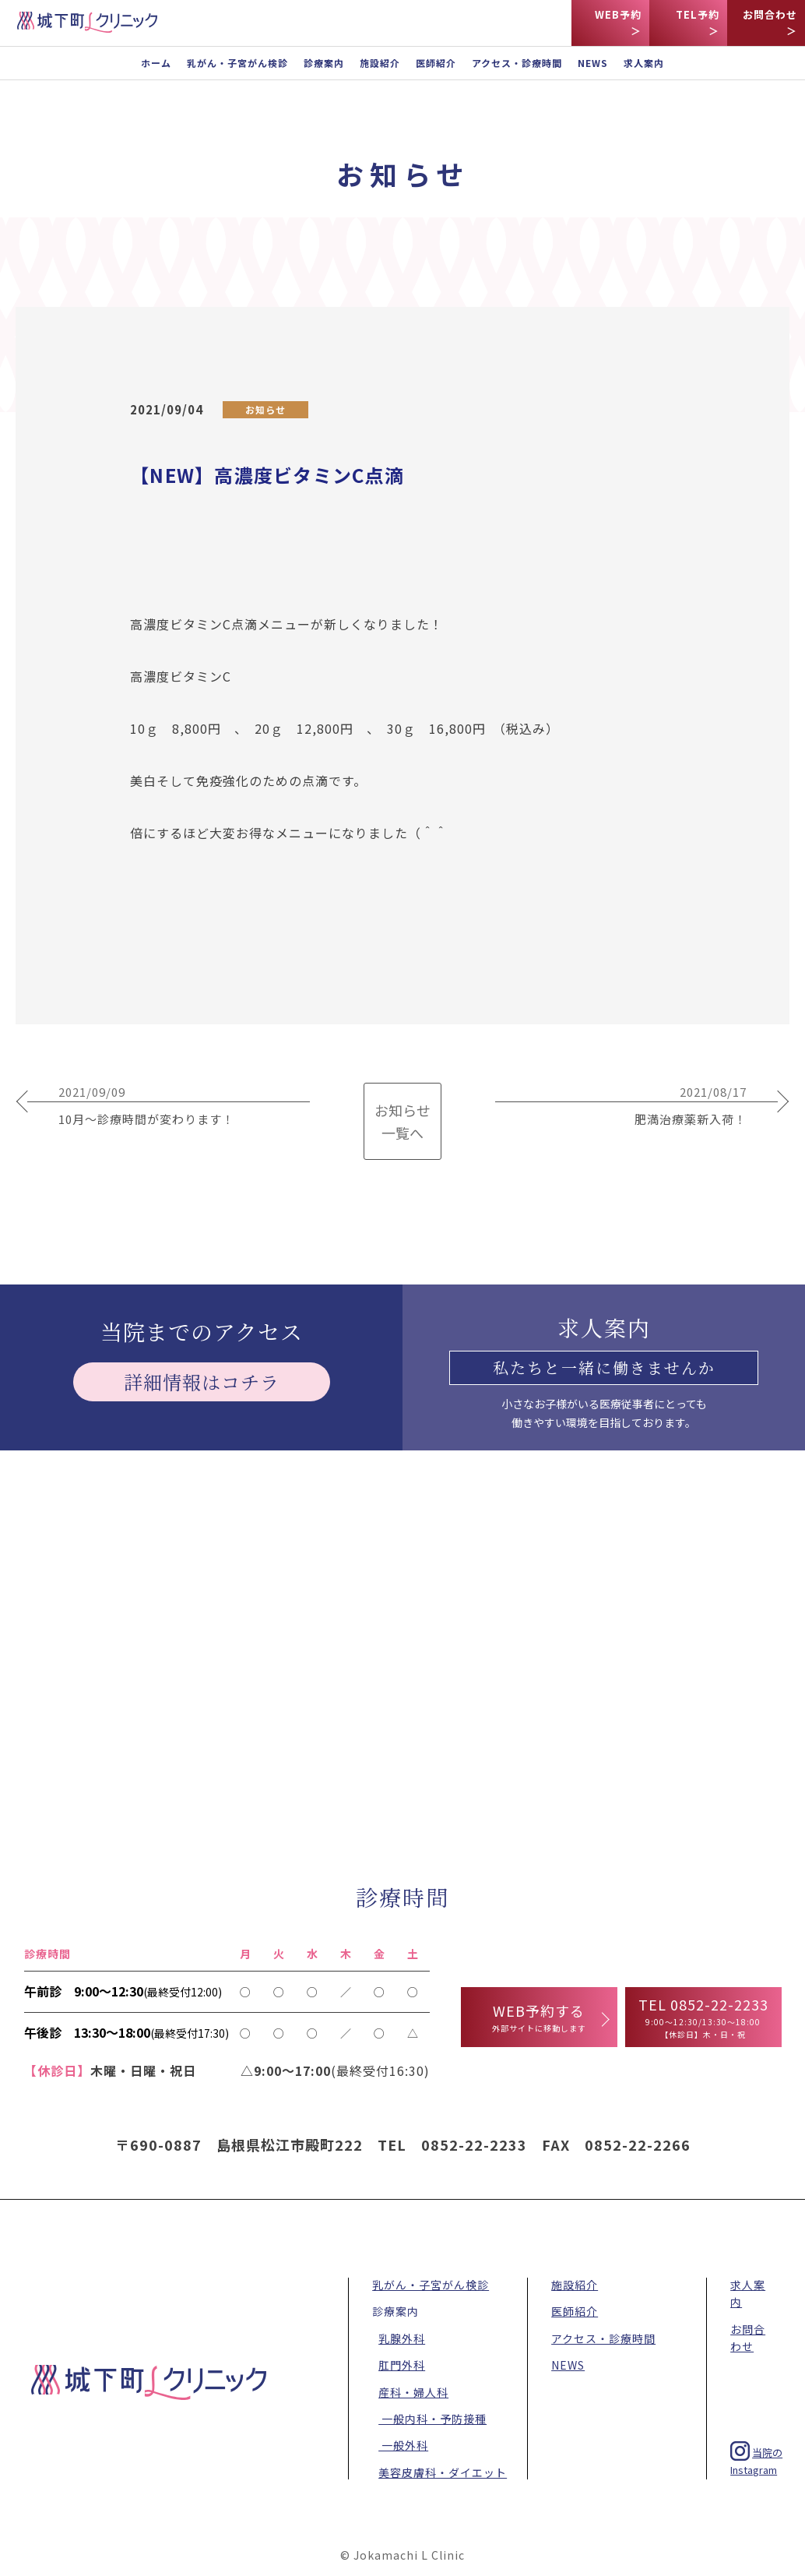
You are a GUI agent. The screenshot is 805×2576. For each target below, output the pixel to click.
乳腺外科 (401, 2338)
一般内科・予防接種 (432, 2418)
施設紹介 (380, 62)
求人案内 (644, 62)
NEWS (593, 62)
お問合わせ (770, 14)
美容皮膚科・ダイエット (442, 2472)
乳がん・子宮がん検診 (237, 62)
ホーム (156, 62)
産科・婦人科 (413, 2392)
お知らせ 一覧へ (402, 1121)
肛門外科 (401, 2365)
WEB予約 (618, 14)
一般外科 (403, 2445)
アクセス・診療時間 (517, 62)
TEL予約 (697, 14)
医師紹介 (436, 62)
